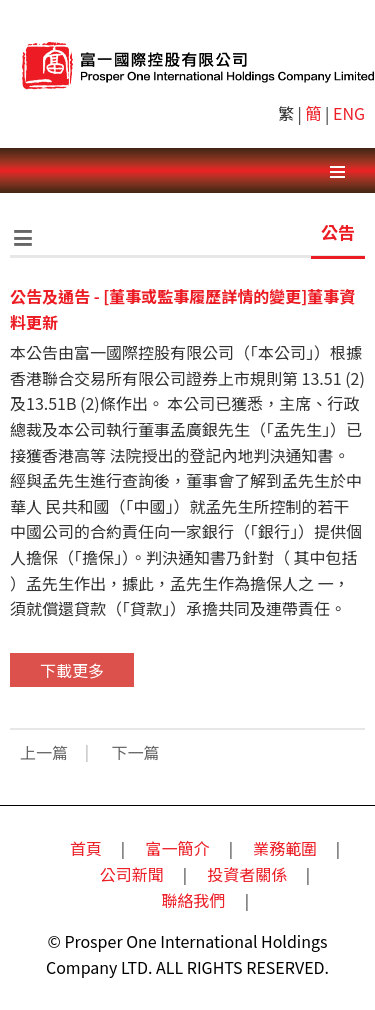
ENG (349, 113)
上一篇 (44, 752)
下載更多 (72, 670)
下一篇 (136, 752)
